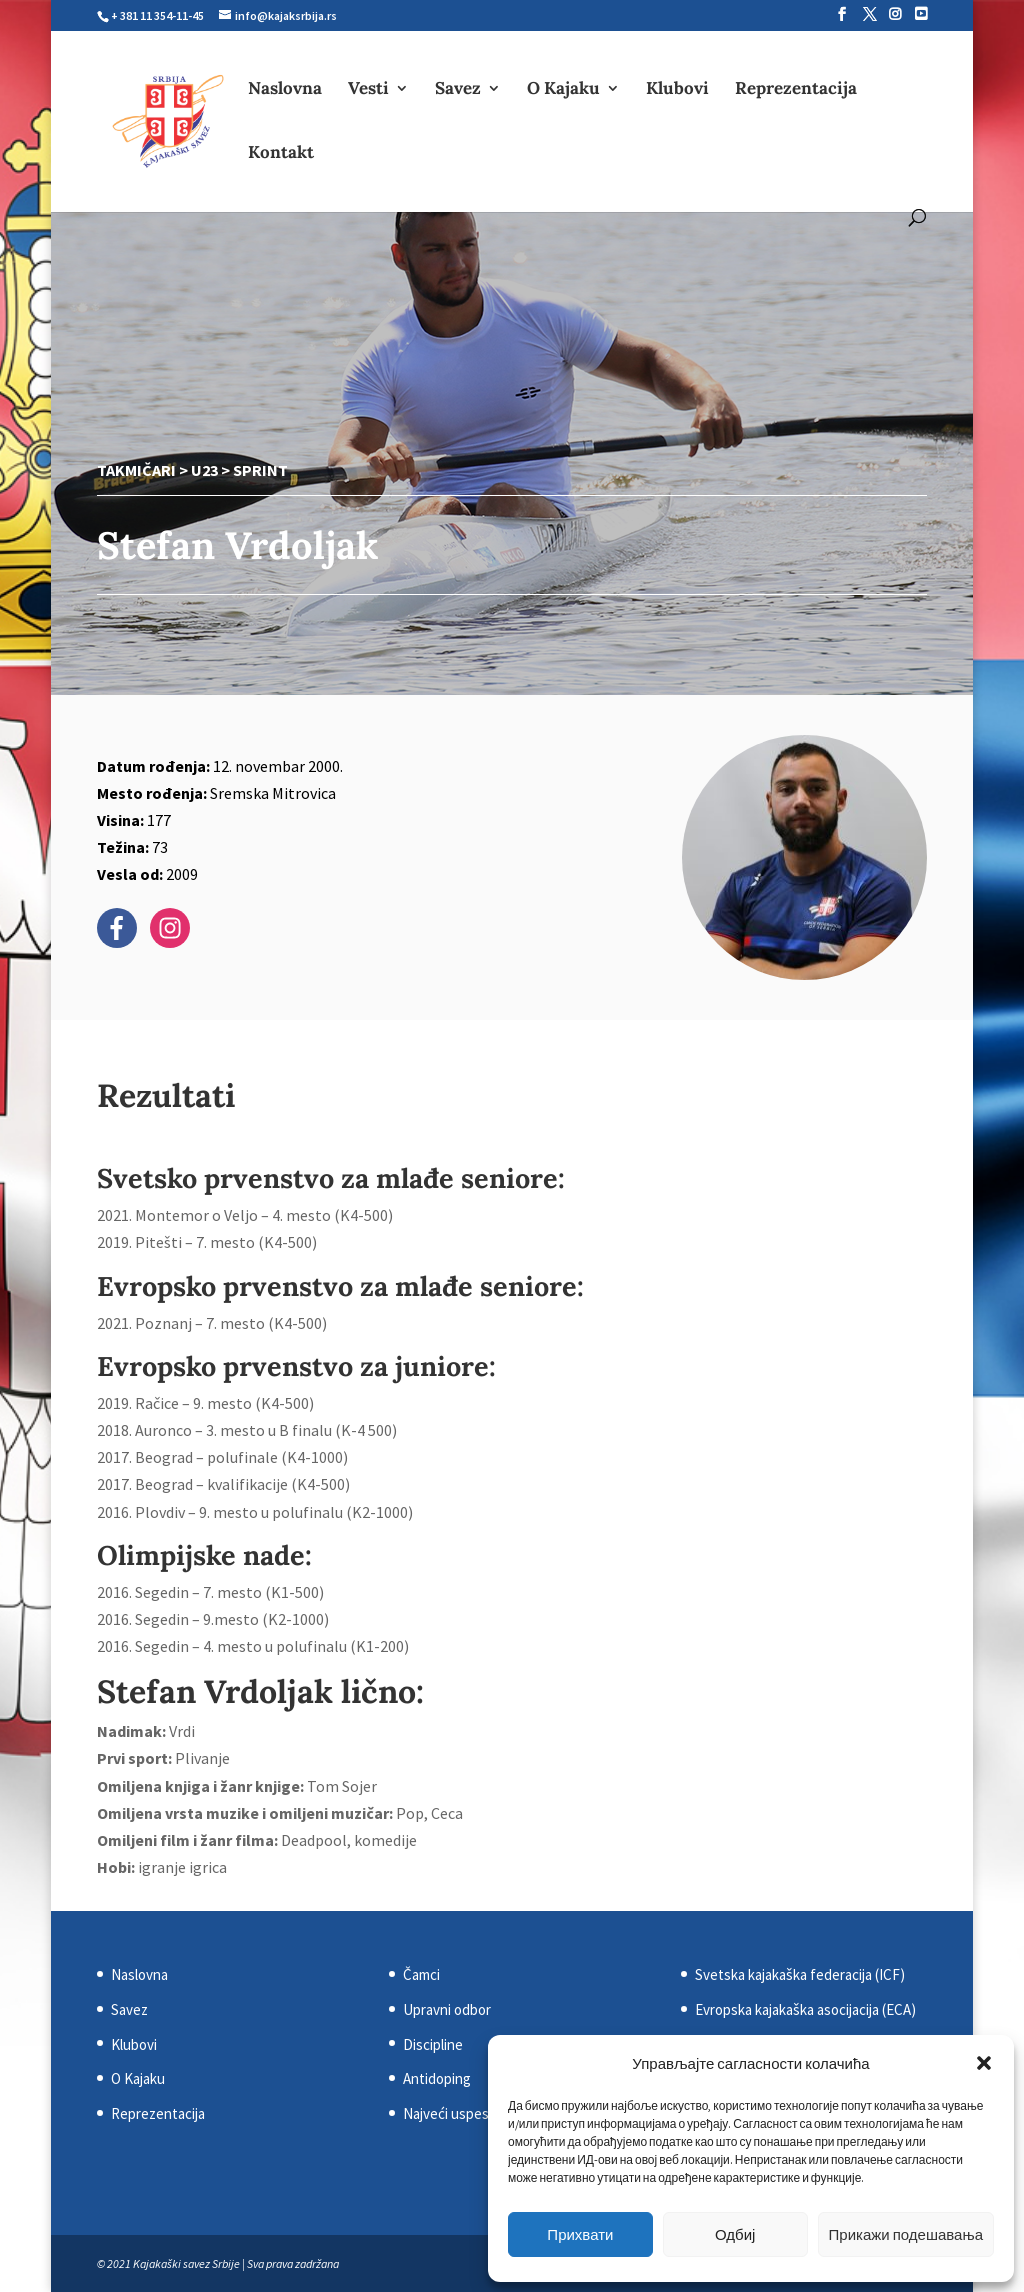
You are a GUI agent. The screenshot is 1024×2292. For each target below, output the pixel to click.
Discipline (433, 2044)
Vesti (368, 90)
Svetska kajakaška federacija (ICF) (800, 1974)
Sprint (260, 470)
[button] (984, 2063)
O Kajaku (563, 90)
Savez (458, 90)
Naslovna (285, 90)
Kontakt (281, 154)
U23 (204, 470)
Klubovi (677, 90)
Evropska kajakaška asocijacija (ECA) (805, 2009)
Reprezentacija (796, 90)
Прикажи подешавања (906, 2234)
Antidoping (437, 2078)
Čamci (421, 1974)
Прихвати (580, 2234)
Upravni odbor (447, 2009)
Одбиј (735, 2234)
